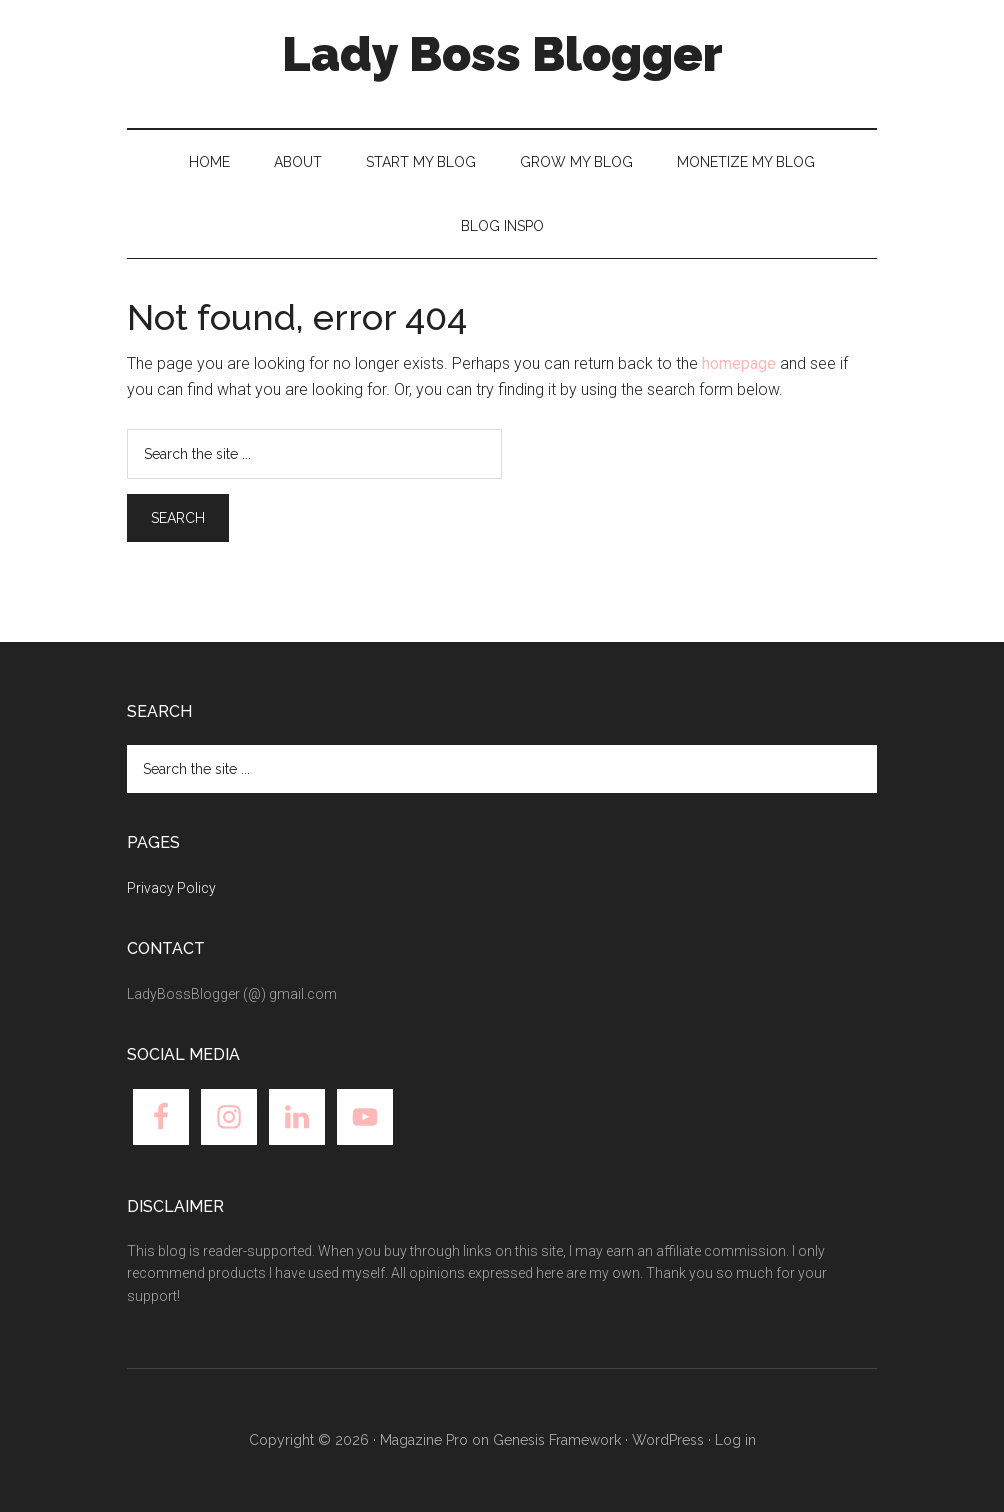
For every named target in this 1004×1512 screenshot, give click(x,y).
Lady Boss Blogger (502, 54)
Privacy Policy (171, 888)
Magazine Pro (424, 1440)
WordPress (668, 1440)
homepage (739, 363)
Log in (735, 1440)
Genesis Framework (557, 1440)
